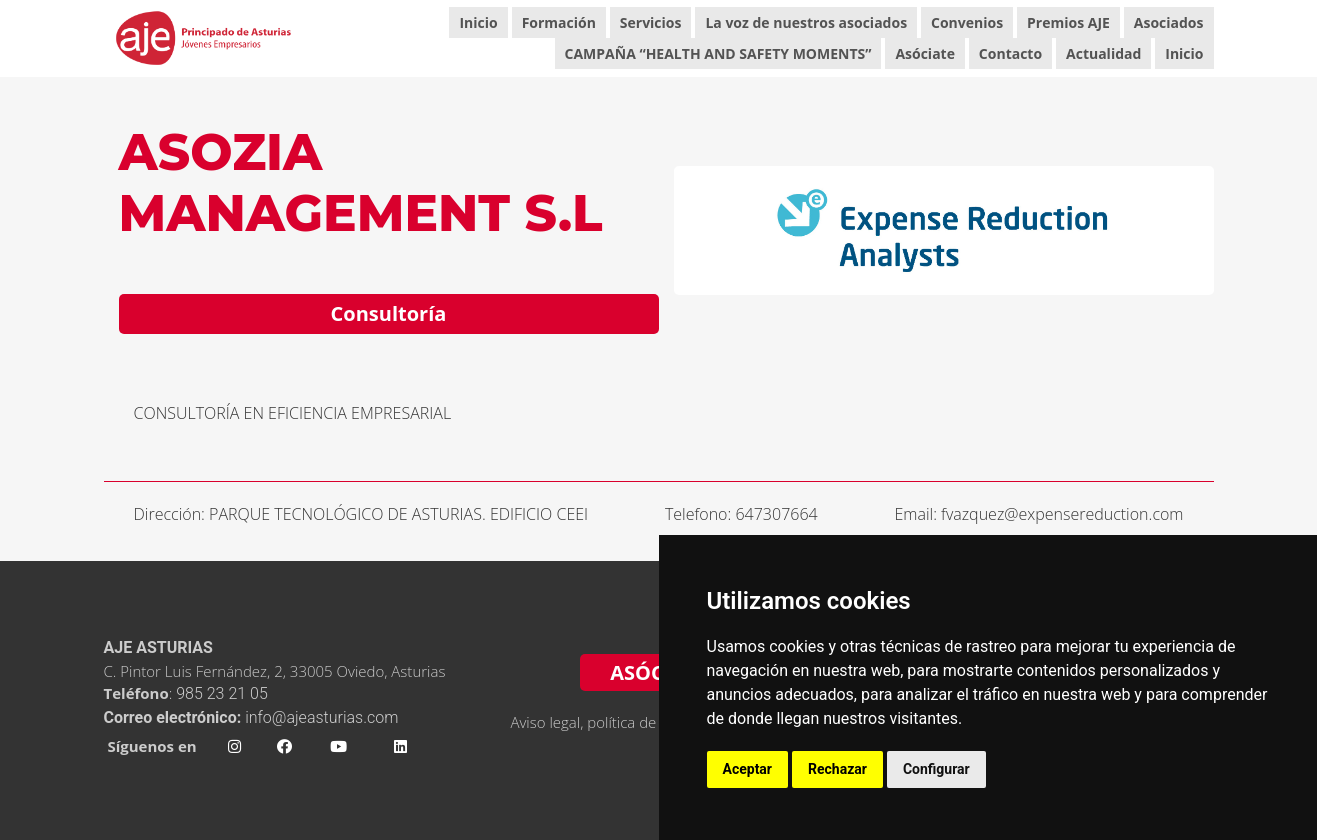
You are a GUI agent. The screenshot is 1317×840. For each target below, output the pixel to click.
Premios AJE (1068, 22)
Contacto (1010, 53)
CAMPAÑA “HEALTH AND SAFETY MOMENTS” (718, 53)
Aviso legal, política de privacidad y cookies (652, 722)
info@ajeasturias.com (321, 717)
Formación (559, 22)
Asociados (1169, 22)
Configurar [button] (936, 769)
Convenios (967, 22)
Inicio (478, 22)
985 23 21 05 (223, 693)
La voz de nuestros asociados (806, 22)
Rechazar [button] (837, 769)
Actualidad (1103, 53)
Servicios (651, 22)
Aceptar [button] (748, 769)
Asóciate (925, 53)
